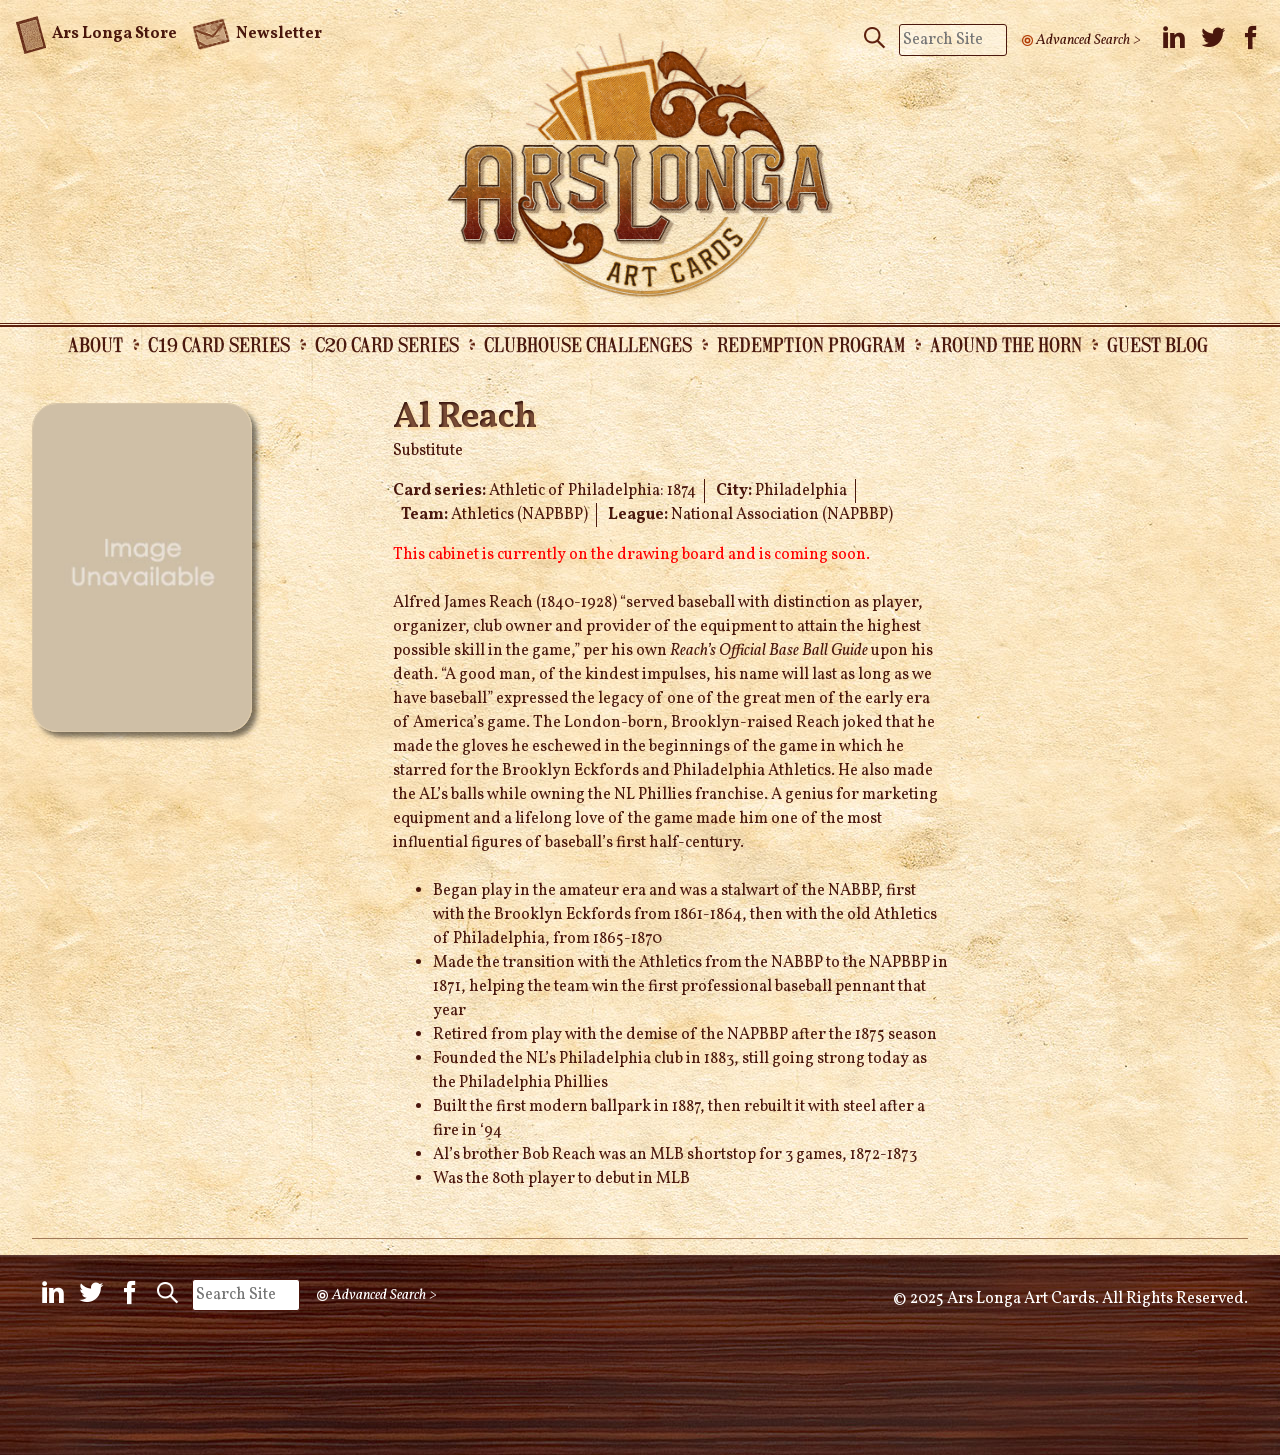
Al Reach (465, 418)
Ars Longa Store (96, 31)
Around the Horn (1006, 344)
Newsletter (257, 32)
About (95, 344)
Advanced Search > (1088, 40)
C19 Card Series (219, 344)
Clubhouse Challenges (588, 344)
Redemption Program (811, 344)
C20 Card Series (387, 344)
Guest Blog (1157, 344)
